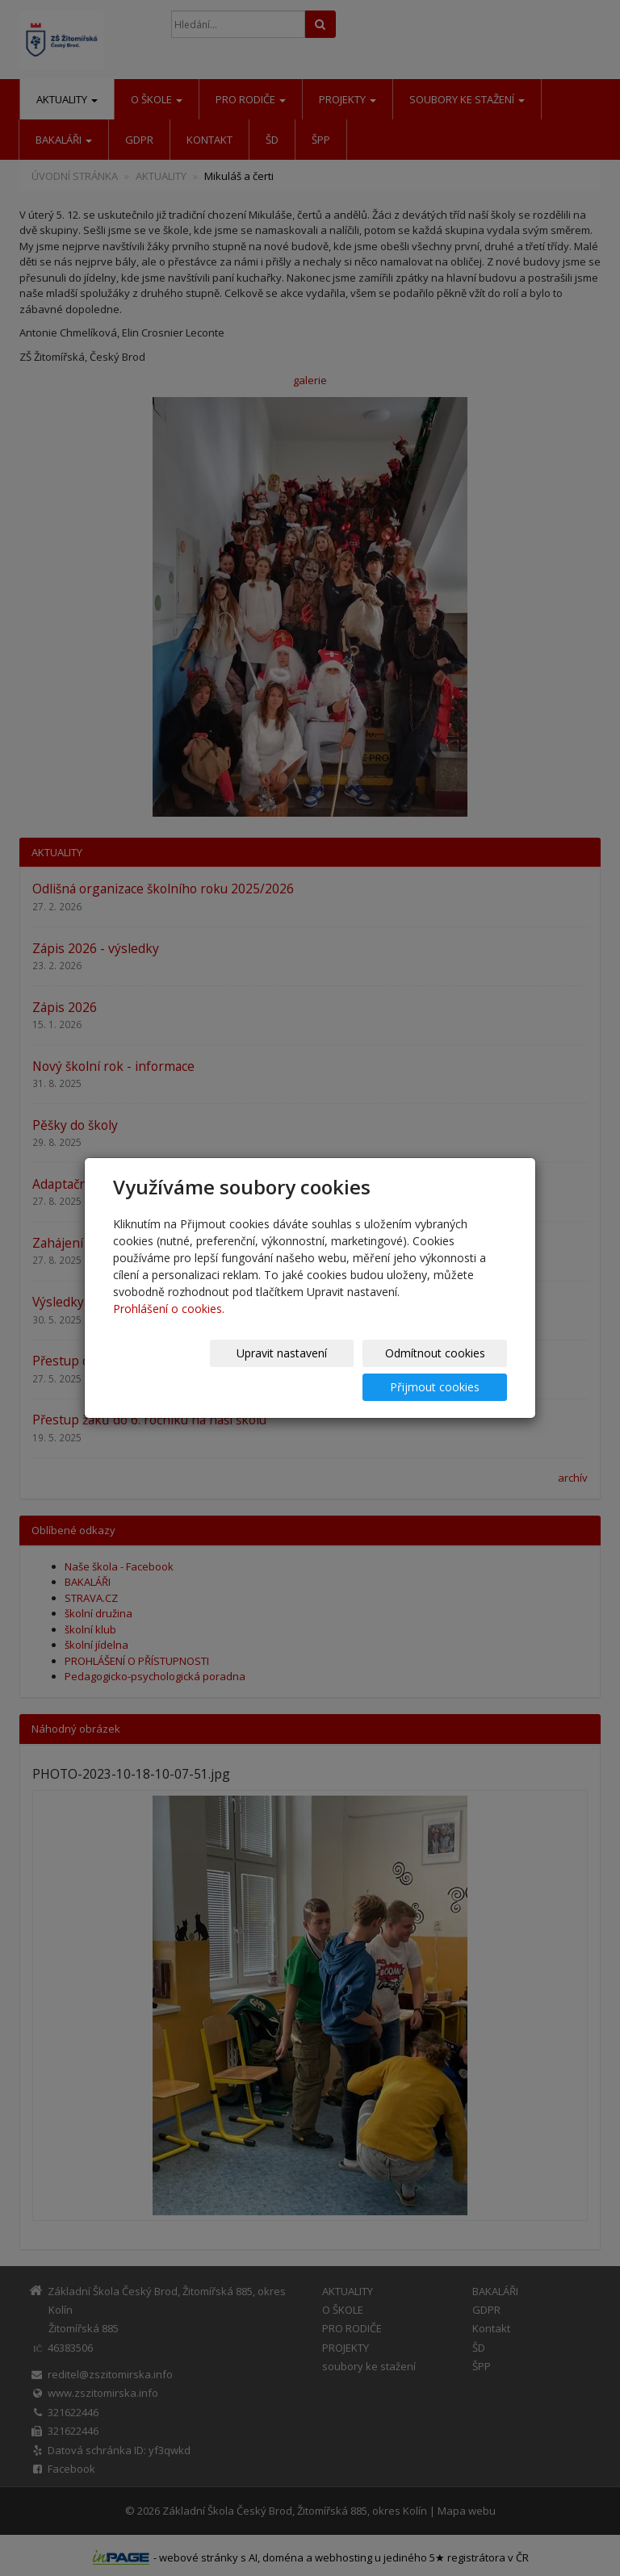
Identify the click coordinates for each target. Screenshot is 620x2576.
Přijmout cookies (445, 1370)
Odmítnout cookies (312, 1370)
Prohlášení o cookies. (168, 1325)
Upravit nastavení (180, 1370)
